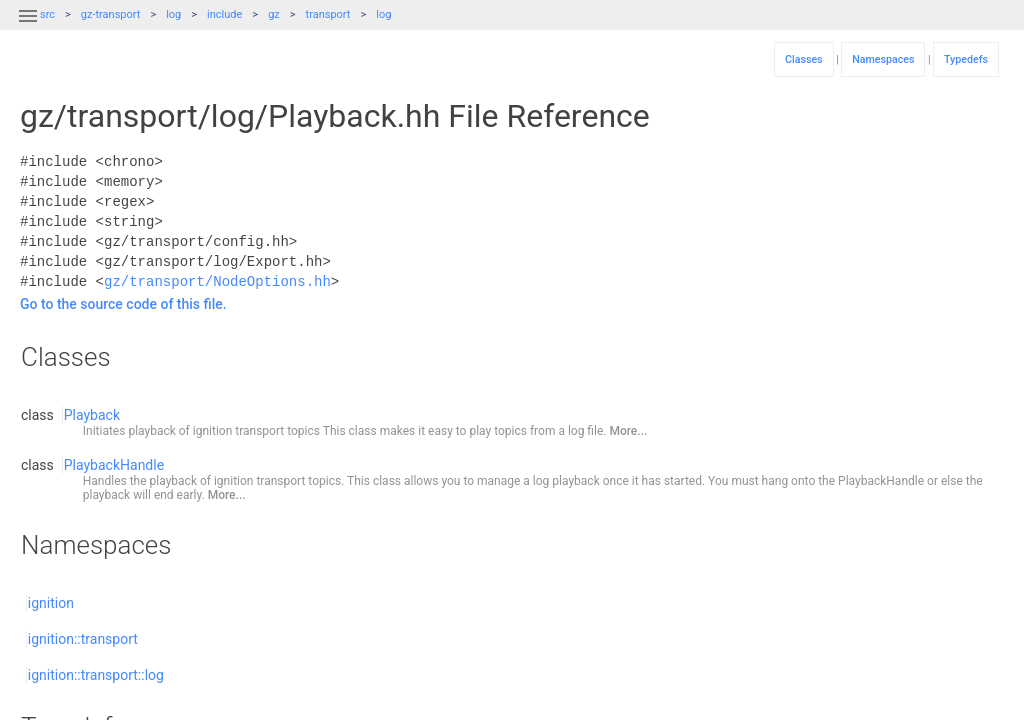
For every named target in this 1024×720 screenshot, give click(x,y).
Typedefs (966, 59)
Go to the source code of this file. (123, 304)
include (224, 14)
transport (328, 14)
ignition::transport (83, 639)
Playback (92, 415)
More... (628, 431)
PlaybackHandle (114, 465)
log (173, 14)
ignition (51, 603)
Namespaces (883, 59)
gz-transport (111, 14)
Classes (804, 59)
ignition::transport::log (96, 675)
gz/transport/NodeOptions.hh (217, 281)
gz (274, 14)
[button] (28, 28)
